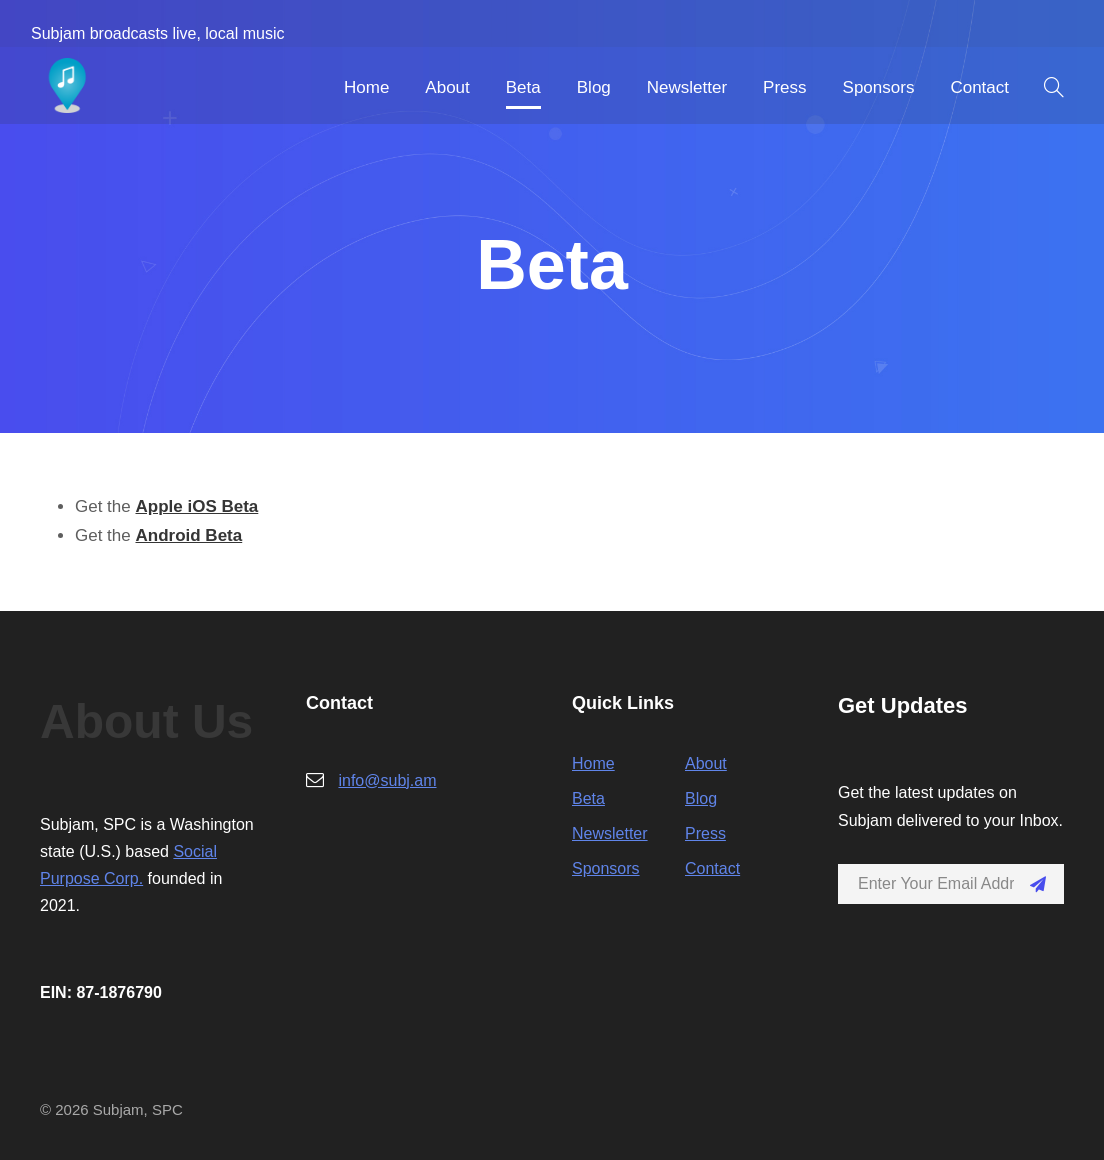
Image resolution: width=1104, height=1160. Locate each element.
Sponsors (879, 87)
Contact (979, 87)
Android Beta (188, 535)
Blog (594, 87)
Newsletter (687, 87)
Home (366, 87)
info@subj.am (387, 780)
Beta (523, 87)
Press (784, 87)
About (447, 87)
